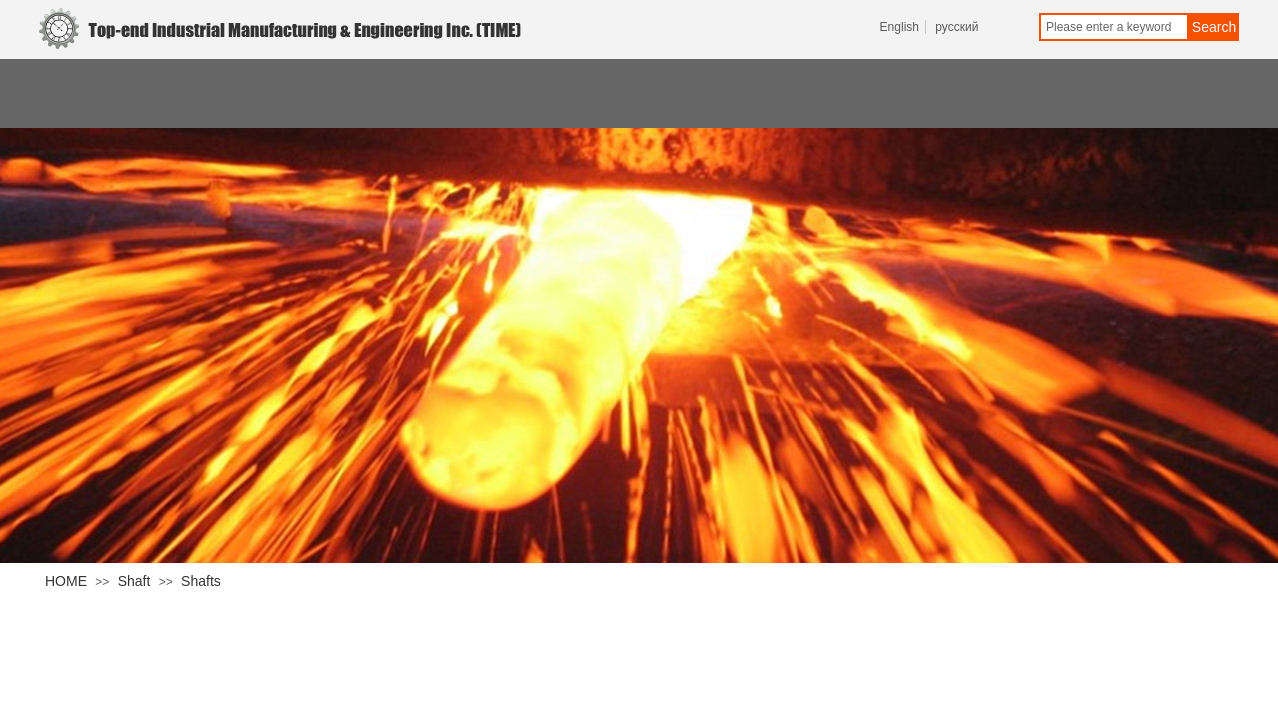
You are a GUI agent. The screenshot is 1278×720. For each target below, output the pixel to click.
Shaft (134, 581)
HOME (66, 581)
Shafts (201, 581)
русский (956, 27)
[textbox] (1114, 27)
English (899, 27)
